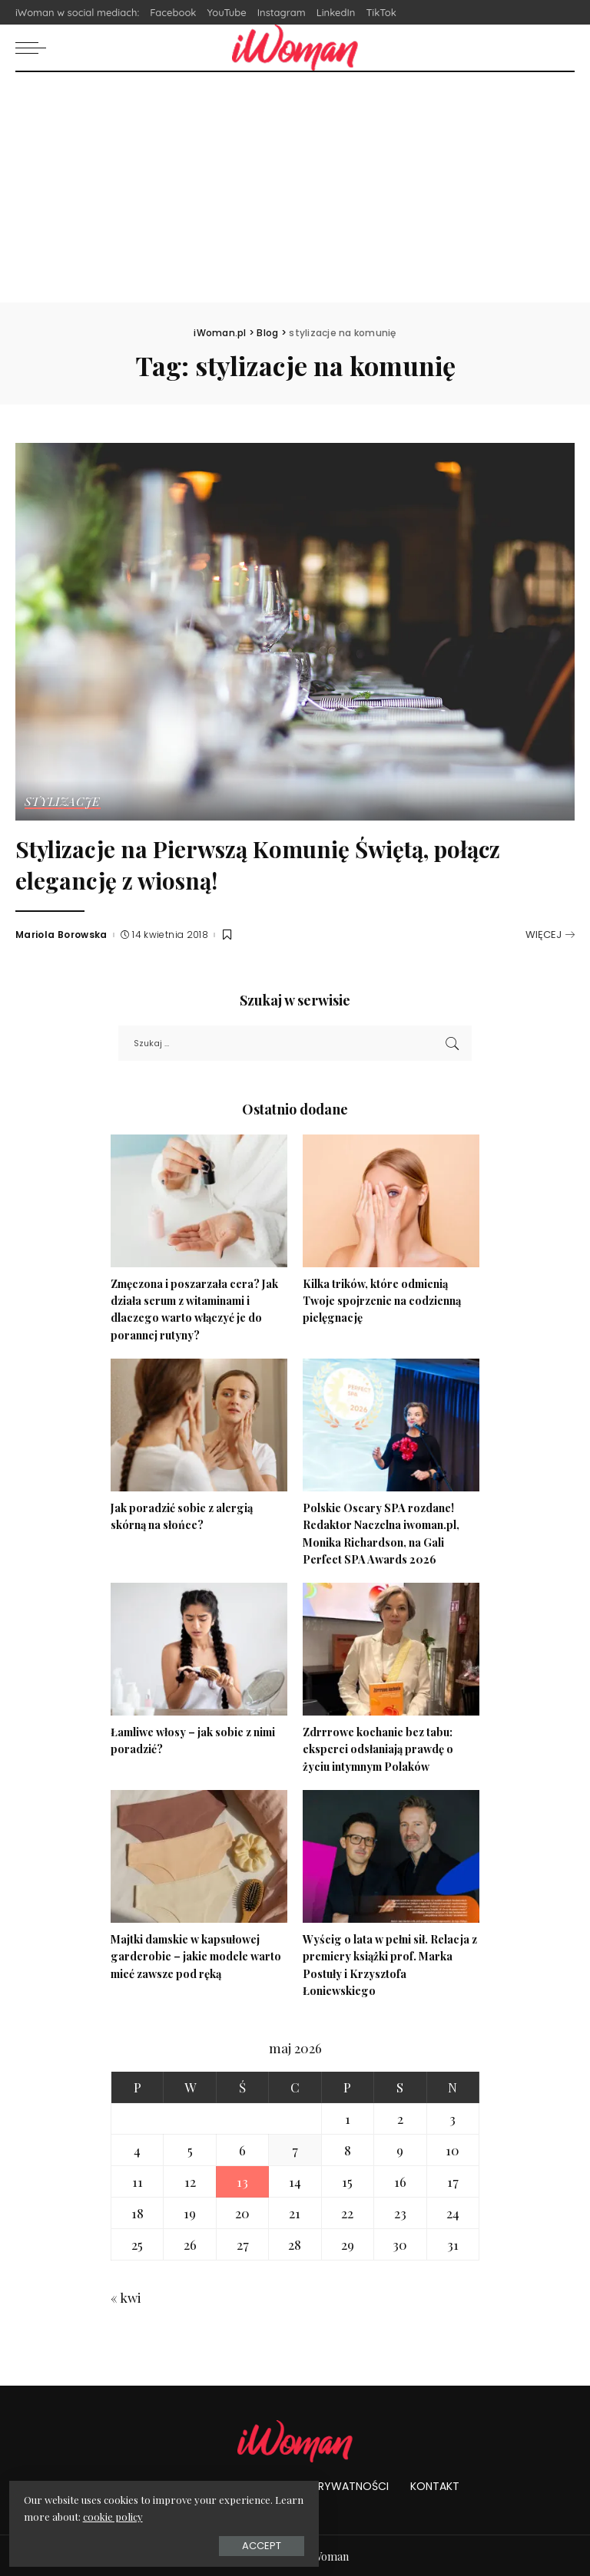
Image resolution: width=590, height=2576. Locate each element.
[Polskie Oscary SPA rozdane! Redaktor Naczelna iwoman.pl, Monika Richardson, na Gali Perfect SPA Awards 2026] (391, 1425)
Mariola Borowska (61, 935)
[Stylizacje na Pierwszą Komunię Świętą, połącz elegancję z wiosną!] (295, 632)
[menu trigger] (34, 48)
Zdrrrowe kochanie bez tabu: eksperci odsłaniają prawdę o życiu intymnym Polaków (381, 1748)
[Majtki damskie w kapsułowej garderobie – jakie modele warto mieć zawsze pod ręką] (199, 1855)
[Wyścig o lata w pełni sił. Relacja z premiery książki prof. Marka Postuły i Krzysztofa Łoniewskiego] (391, 1855)
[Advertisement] (295, 187)
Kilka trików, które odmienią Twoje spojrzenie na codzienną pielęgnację (386, 1300)
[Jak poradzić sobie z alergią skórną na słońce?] (199, 1425)
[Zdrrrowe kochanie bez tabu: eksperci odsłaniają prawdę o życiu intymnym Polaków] (391, 1648)
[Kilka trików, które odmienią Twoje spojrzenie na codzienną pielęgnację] (391, 1200)
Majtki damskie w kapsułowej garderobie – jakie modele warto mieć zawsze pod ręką (197, 1955)
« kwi (126, 2295)
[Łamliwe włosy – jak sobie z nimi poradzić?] (199, 1648)
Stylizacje (63, 802)
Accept (184, 2542)
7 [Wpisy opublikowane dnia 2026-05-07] (295, 2148)
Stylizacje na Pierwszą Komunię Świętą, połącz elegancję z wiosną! (253, 863)
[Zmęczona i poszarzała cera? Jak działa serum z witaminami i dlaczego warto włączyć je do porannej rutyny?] (199, 1200)
